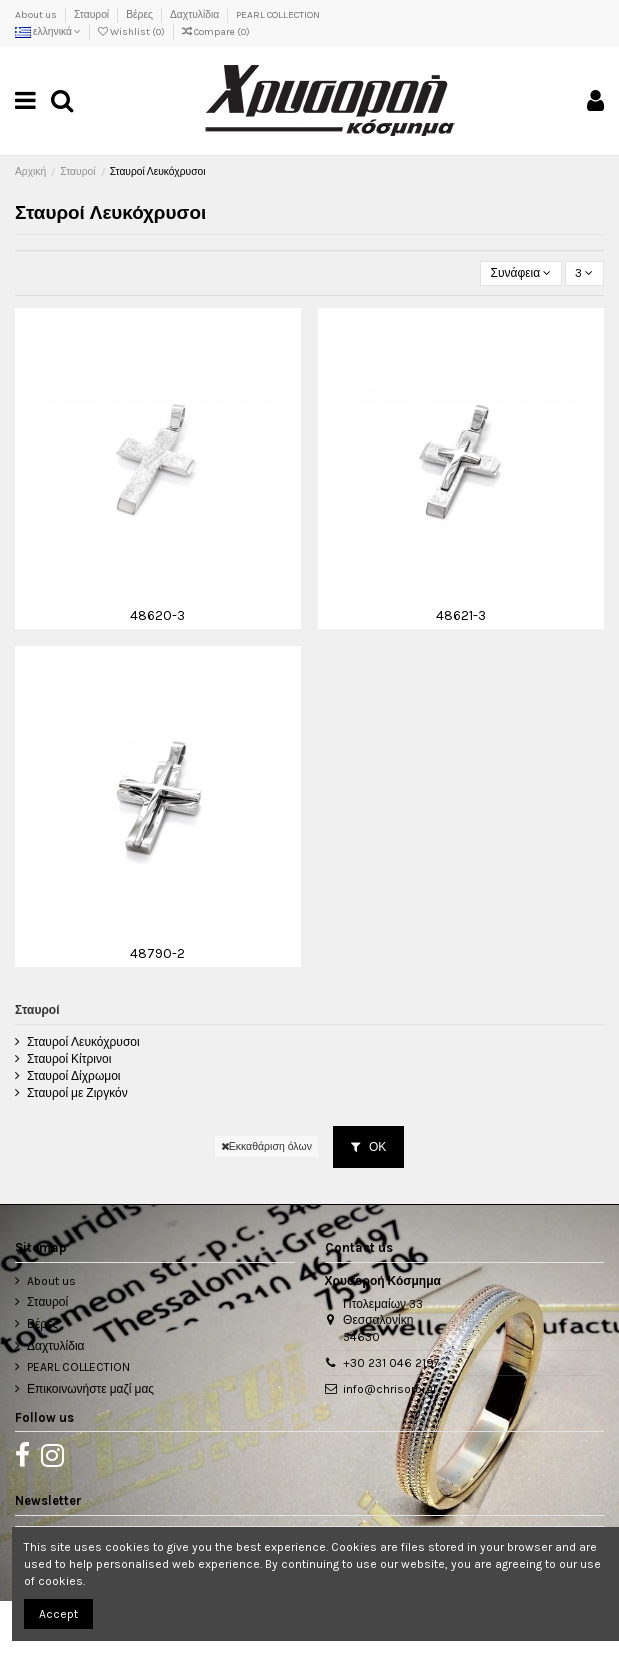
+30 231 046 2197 (391, 1363)
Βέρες (140, 15)
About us (37, 15)
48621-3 (461, 615)
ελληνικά (48, 32)
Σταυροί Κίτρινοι (69, 1059)
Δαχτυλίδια (195, 15)
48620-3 (157, 615)
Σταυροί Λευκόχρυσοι (83, 1042)
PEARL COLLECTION (278, 15)
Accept (58, 1614)
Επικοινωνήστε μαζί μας (90, 1389)
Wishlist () (132, 32)
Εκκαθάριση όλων (266, 1146)
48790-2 (157, 953)
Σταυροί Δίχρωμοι (74, 1076)
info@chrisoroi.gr (390, 1389)
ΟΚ (368, 1147)
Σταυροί (92, 15)
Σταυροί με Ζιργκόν (77, 1093)
